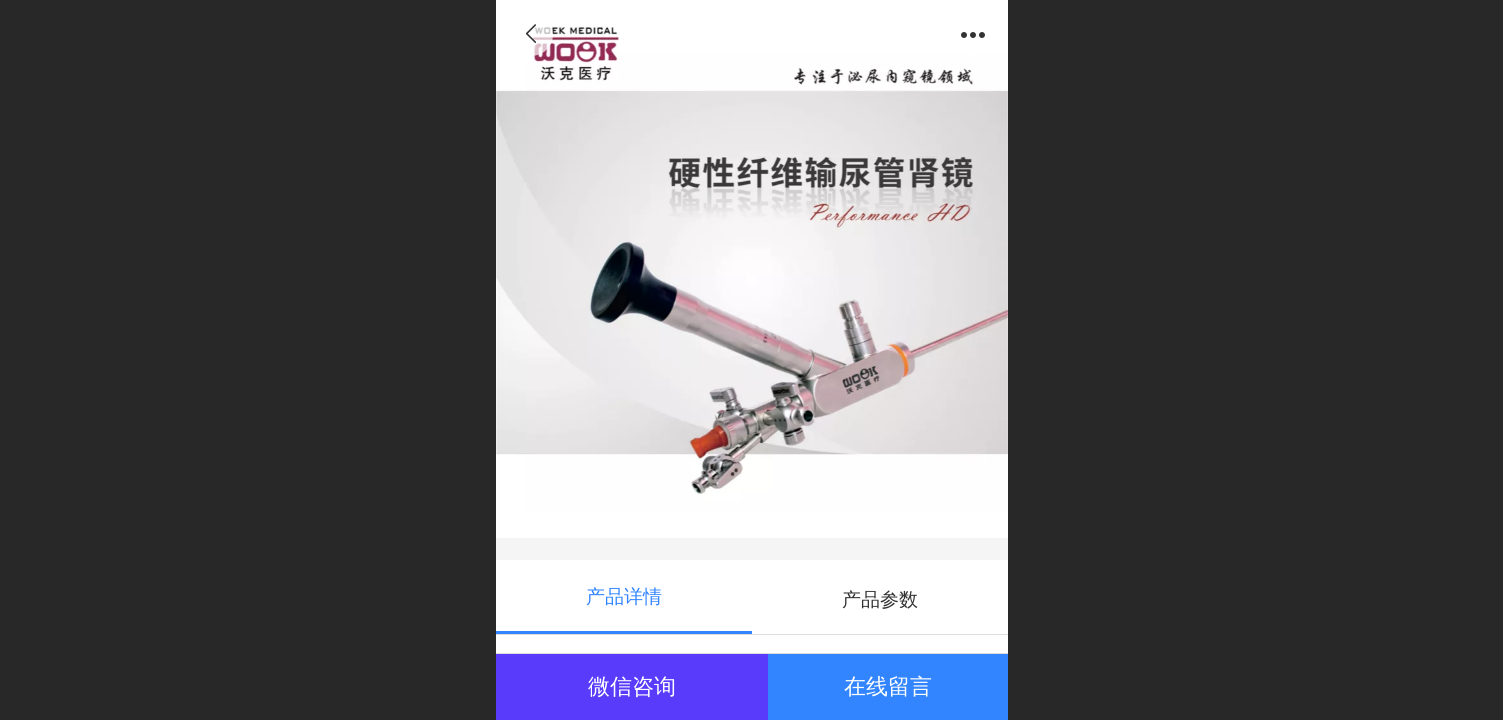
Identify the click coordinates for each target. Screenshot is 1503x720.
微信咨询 (632, 686)
